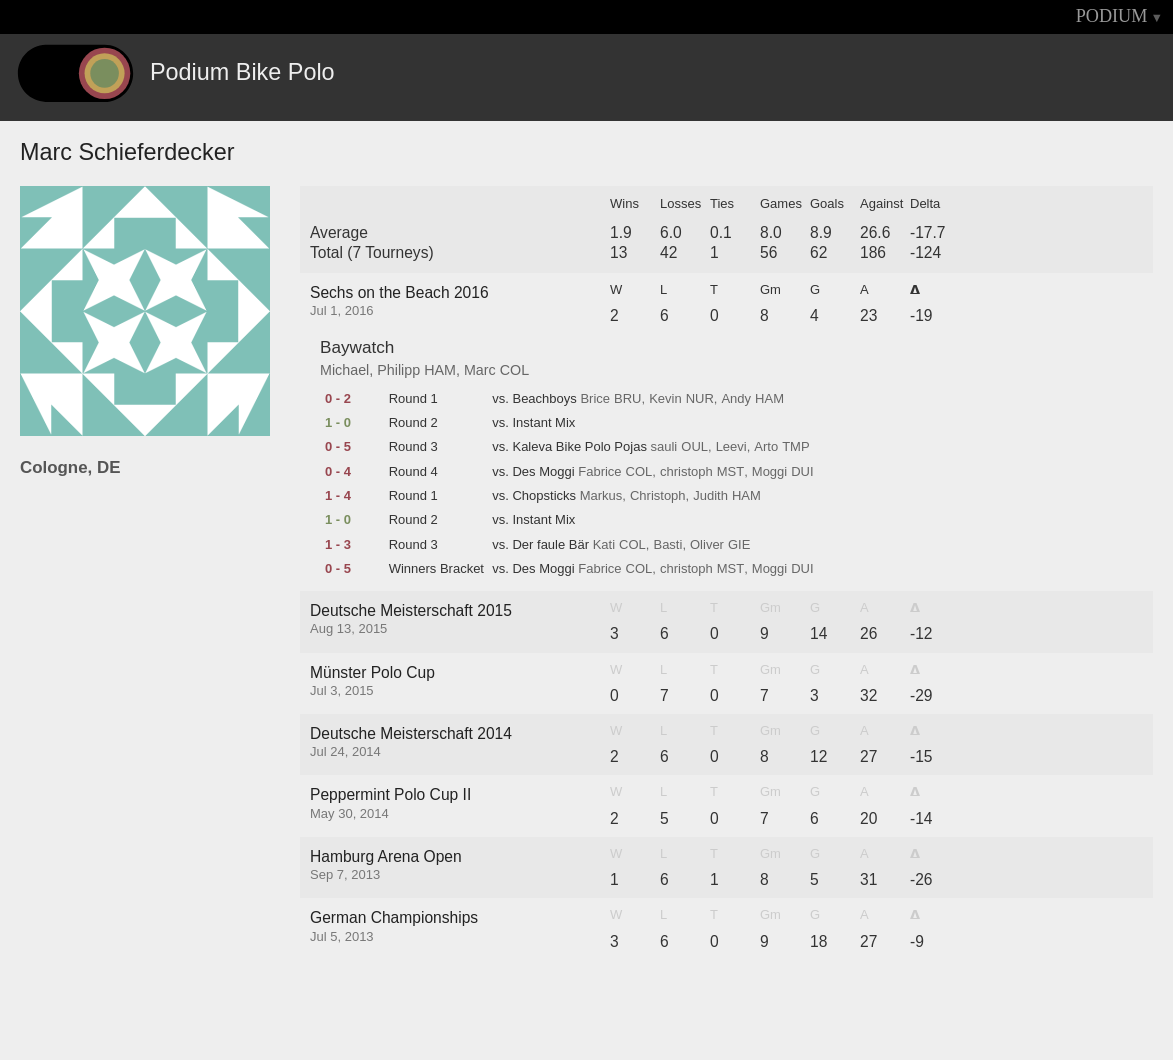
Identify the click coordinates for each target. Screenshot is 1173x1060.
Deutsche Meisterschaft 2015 (411, 610)
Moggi (769, 472)
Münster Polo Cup (372, 672)
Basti (667, 545)
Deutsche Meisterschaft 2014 (411, 733)
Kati (604, 545)
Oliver (707, 545)
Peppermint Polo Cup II (390, 794)
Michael (344, 370)
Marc (480, 370)
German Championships (394, 917)
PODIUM (1112, 16)
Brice (595, 399)
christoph (686, 472)
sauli (664, 447)
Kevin (665, 399)
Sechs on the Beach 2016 (399, 292)
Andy (736, 399)
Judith (710, 496)
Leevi (731, 447)
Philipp (398, 370)
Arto (766, 447)
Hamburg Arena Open (386, 856)
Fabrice (599, 472)
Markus (601, 496)
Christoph (658, 496)
